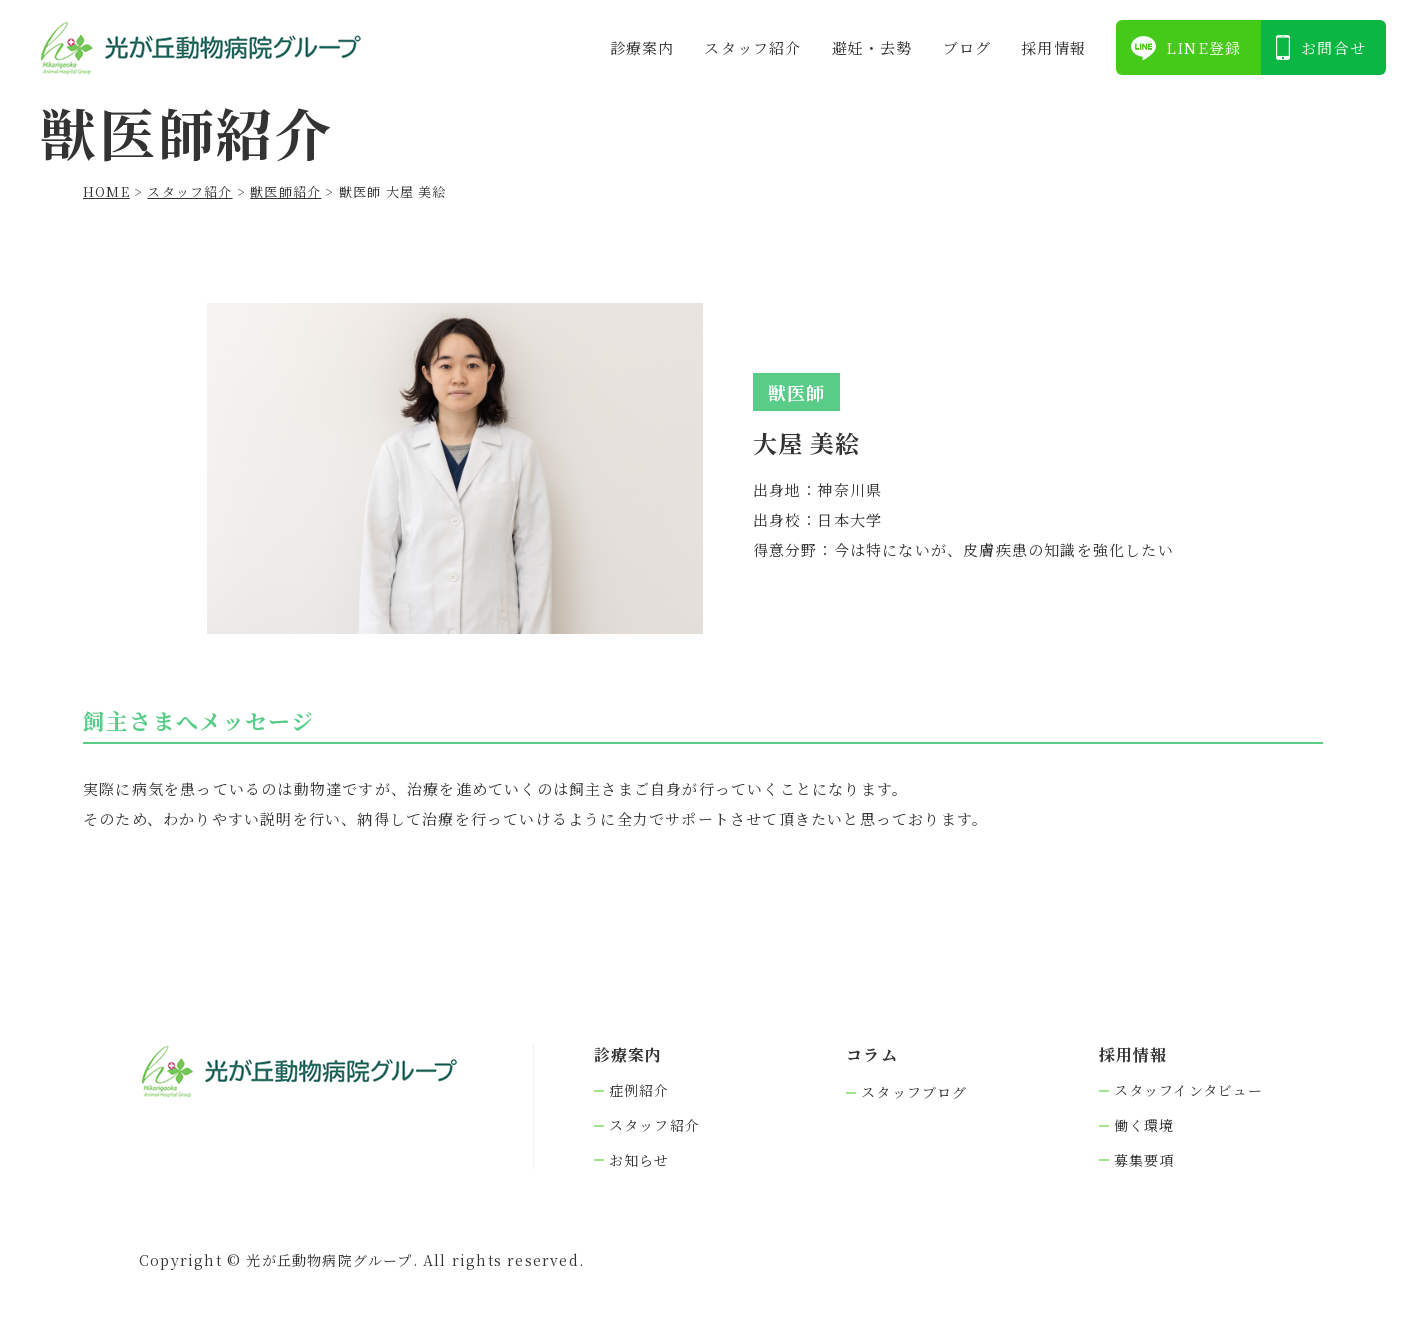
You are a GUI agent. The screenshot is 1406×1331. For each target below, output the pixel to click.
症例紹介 (639, 1090)
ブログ (967, 47)
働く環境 (1144, 1125)
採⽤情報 (1053, 47)
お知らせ (639, 1160)
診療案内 (642, 47)
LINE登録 (1203, 47)
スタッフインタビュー (1189, 1090)
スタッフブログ (914, 1092)
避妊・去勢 (872, 47)
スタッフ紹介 (752, 47)
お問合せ (1333, 47)
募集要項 (1144, 1160)
